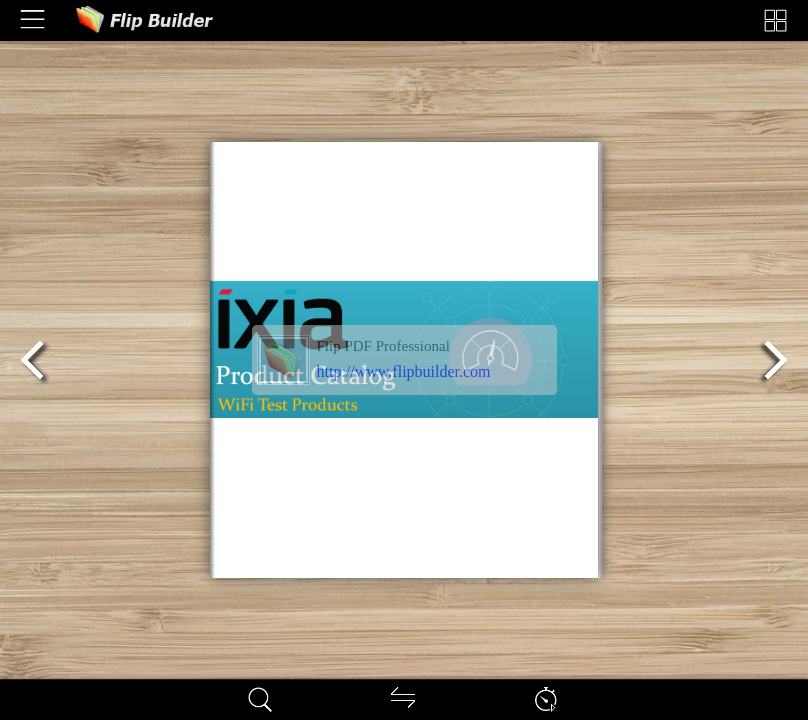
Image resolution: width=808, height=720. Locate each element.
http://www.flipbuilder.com (404, 371)
